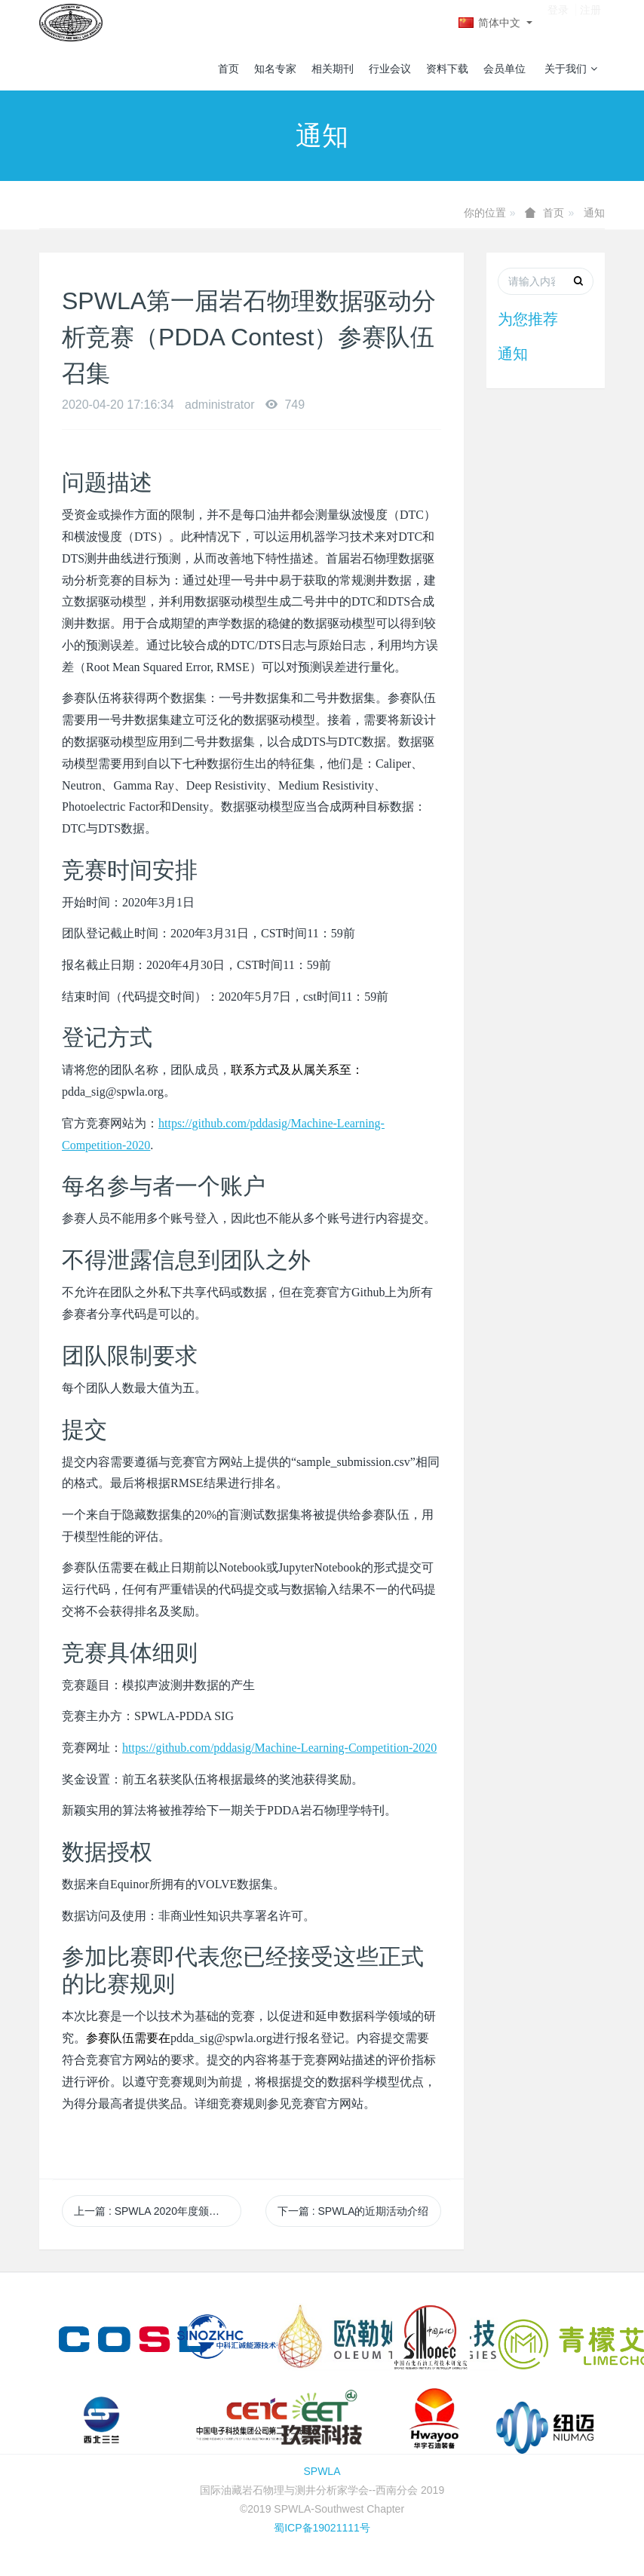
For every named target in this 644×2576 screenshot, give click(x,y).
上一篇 (157, 2211)
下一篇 (353, 2211)
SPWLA (321, 2471)
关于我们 (570, 69)
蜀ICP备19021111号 (322, 2528)
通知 (594, 213)
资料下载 (447, 69)
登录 (558, 22)
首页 (228, 69)
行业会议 (390, 69)
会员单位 (504, 69)
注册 (590, 22)
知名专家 (275, 69)
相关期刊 (332, 69)
